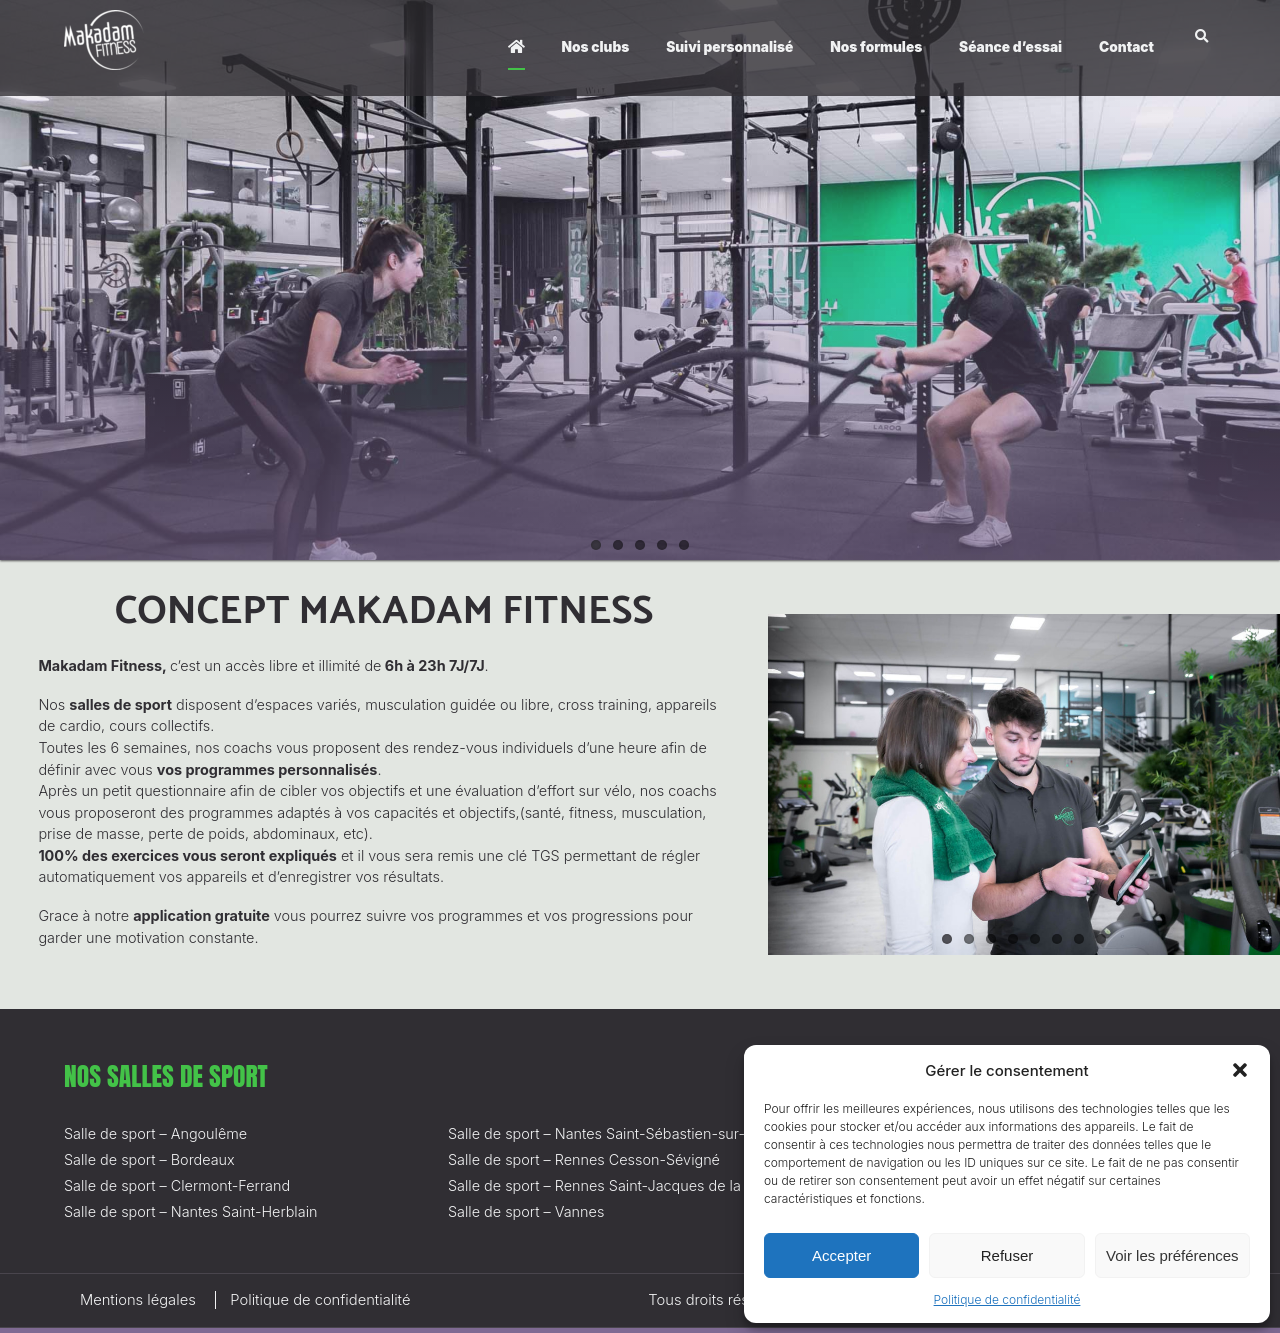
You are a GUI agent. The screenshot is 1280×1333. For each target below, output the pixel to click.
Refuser (1007, 1255)
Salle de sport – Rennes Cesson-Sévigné (584, 1159)
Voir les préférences (1172, 1255)
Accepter (841, 1255)
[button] (1240, 1070)
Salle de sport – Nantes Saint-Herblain (190, 1211)
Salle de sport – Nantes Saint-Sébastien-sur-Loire (613, 1133)
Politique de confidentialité (1007, 1299)
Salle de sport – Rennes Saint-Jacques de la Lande (617, 1185)
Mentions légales (138, 1300)
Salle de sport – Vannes (526, 1211)
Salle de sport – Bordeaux (149, 1159)
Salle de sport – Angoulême (155, 1133)
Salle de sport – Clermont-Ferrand (177, 1185)
